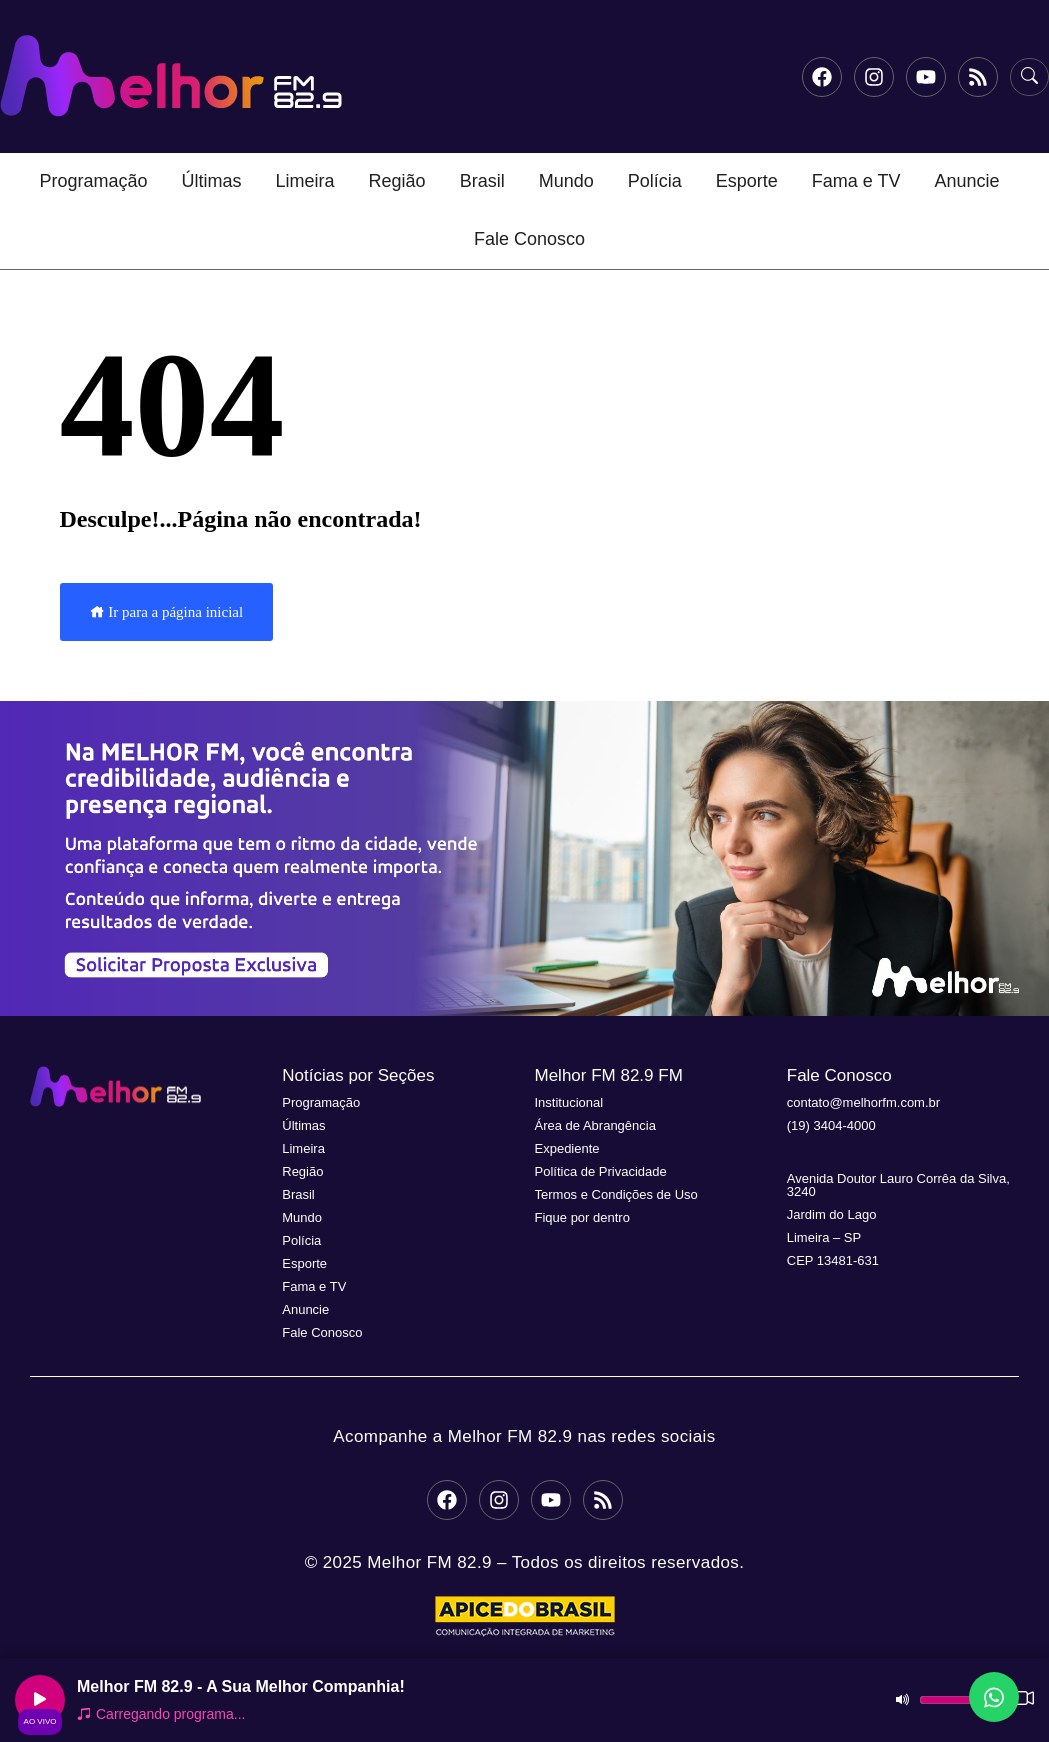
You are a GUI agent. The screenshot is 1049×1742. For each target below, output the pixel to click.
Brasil (482, 181)
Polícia (655, 181)
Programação (93, 181)
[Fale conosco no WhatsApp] (994, 1697)
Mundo (566, 181)
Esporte (747, 181)
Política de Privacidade (601, 1171)
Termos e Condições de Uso (616, 1194)
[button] (524, 858)
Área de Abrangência (595, 1125)
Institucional (569, 1102)
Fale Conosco (529, 239)
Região (397, 181)
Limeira (305, 181)
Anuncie (966, 181)
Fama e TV (856, 181)
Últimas (212, 181)
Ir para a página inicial (167, 612)
